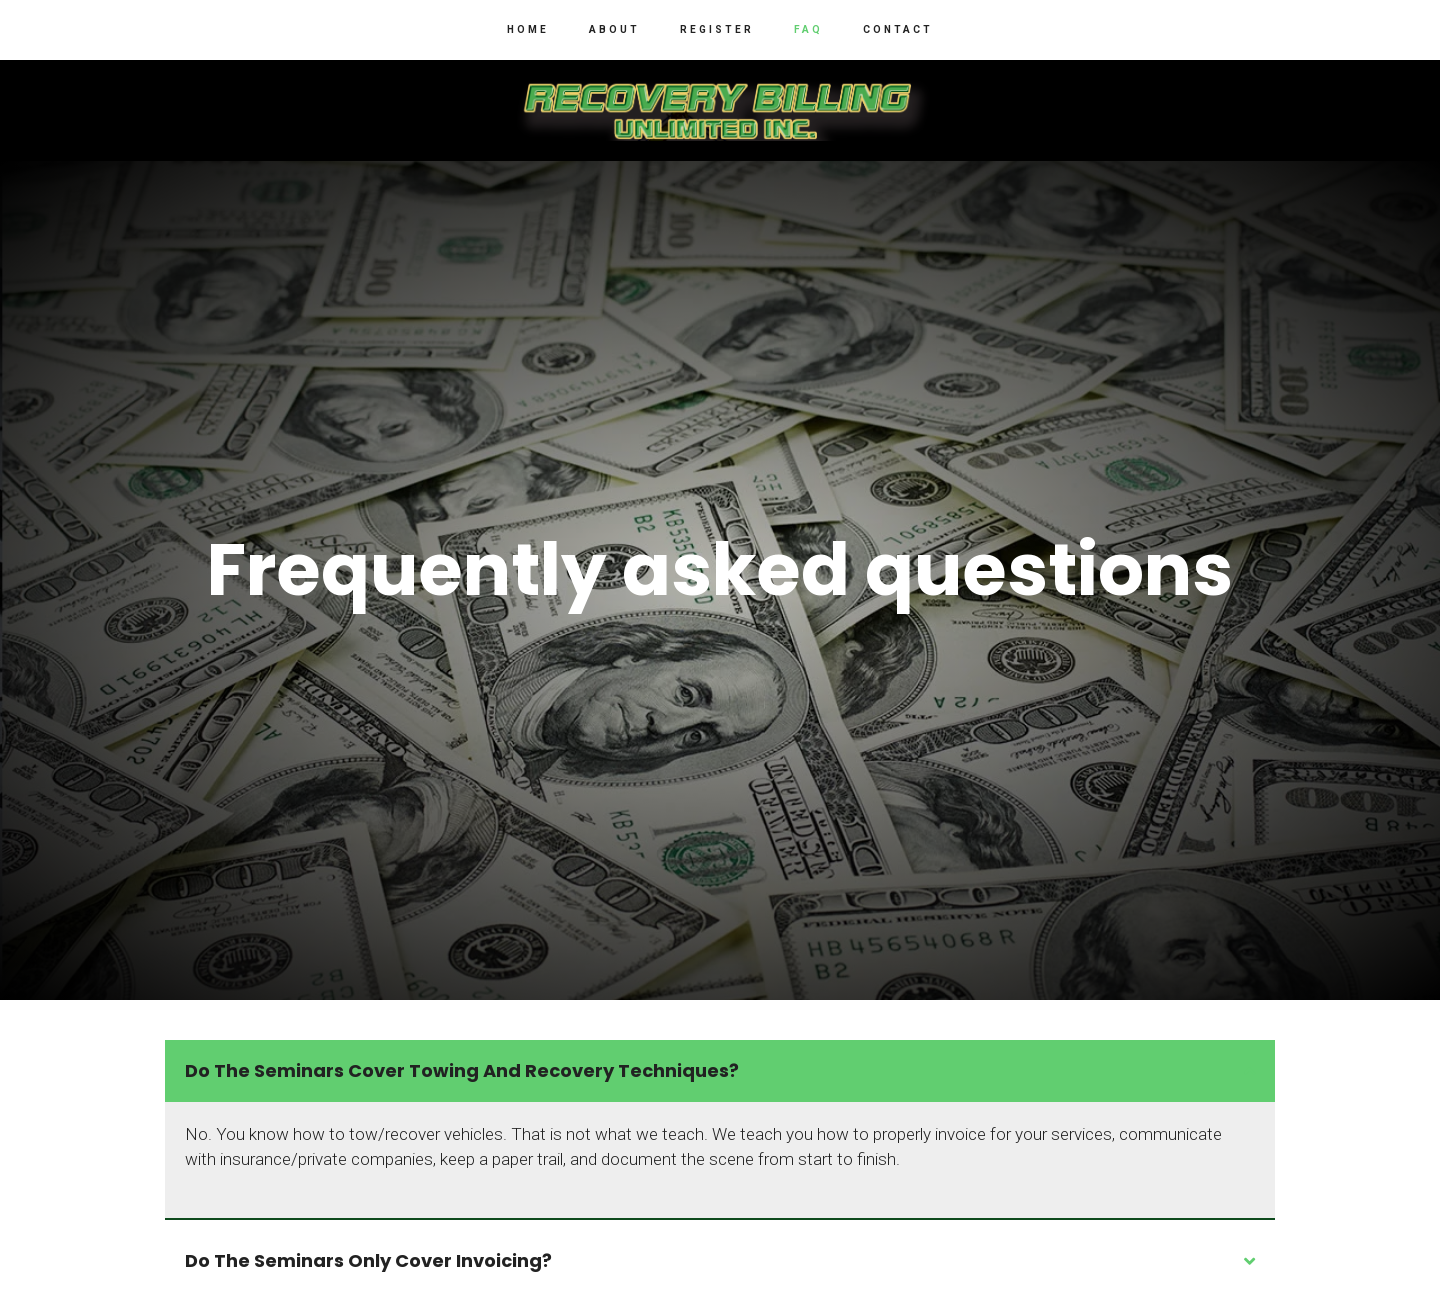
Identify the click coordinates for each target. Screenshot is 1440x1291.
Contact (898, 29)
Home (528, 29)
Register (717, 29)
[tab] (720, 1071)
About (614, 29)
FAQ (808, 29)
